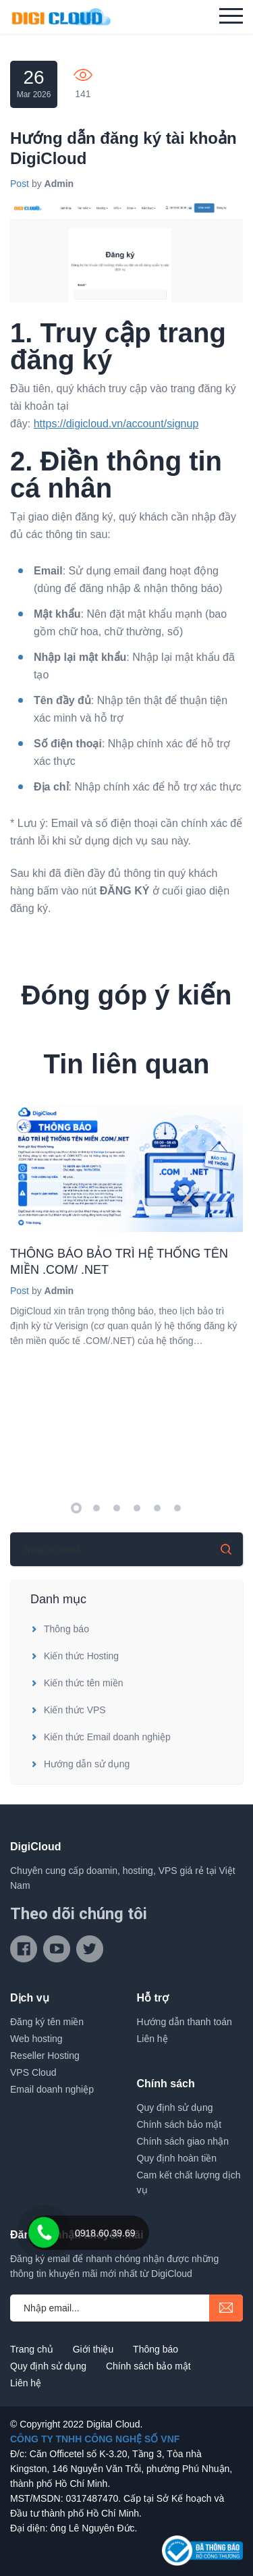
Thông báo (59, 1629)
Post (19, 183)
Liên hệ (152, 2038)
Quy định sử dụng (175, 2107)
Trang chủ (31, 2349)
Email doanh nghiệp (52, 2089)
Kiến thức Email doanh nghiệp (100, 1737)
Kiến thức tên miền (76, 1683)
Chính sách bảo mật (179, 2124)
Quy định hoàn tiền (177, 2158)
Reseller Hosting (45, 2055)
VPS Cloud (33, 2072)
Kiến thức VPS (68, 1710)
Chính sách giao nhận (183, 2141)
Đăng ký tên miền (47, 2021)
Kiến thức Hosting (74, 1656)
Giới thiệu (93, 2349)
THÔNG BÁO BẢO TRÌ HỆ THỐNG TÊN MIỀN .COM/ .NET (119, 1262)
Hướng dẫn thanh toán (184, 2021)
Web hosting (36, 2038)
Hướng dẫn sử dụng (80, 1764)
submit (226, 2308)
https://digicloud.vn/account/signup (116, 423)
